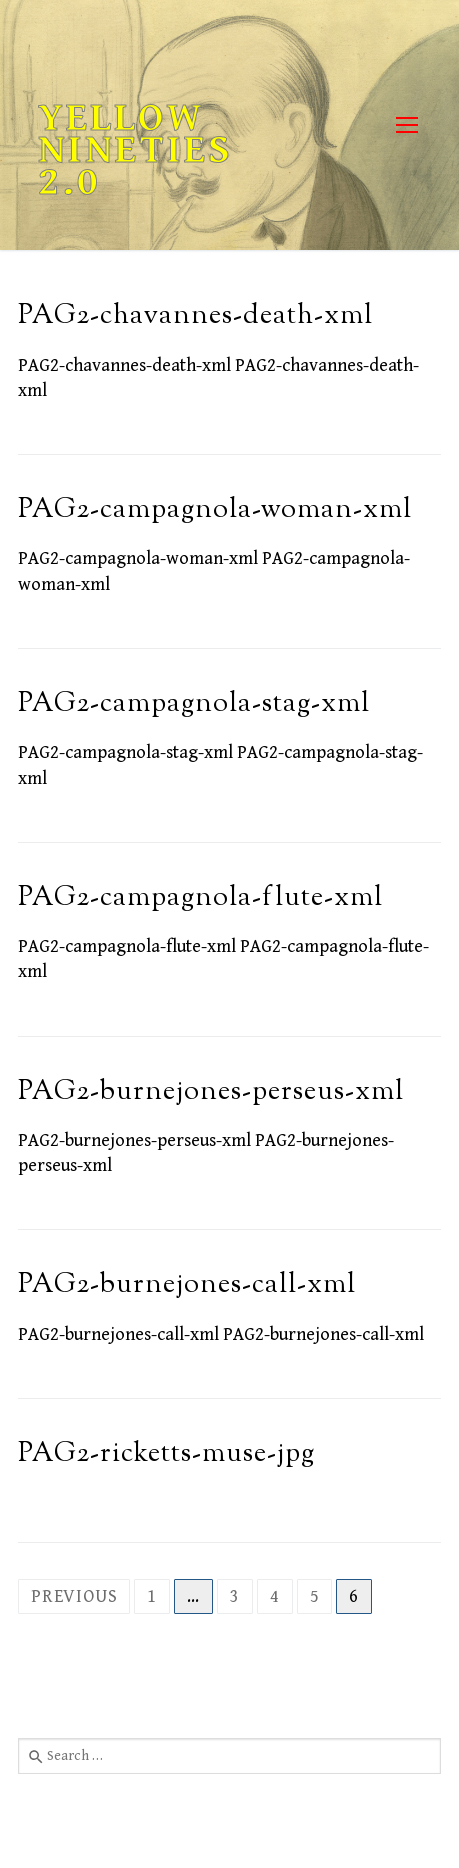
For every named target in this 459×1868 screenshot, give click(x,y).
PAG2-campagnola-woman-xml (215, 510)
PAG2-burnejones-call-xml (187, 1285)
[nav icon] (406, 125)
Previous (74, 1596)
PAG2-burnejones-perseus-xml (211, 1092)
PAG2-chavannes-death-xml (195, 316)
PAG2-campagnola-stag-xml (194, 704)
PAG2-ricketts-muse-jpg (166, 1454)
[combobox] (229, 1756)
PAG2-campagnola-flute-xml (200, 898)
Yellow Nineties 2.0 (135, 150)
